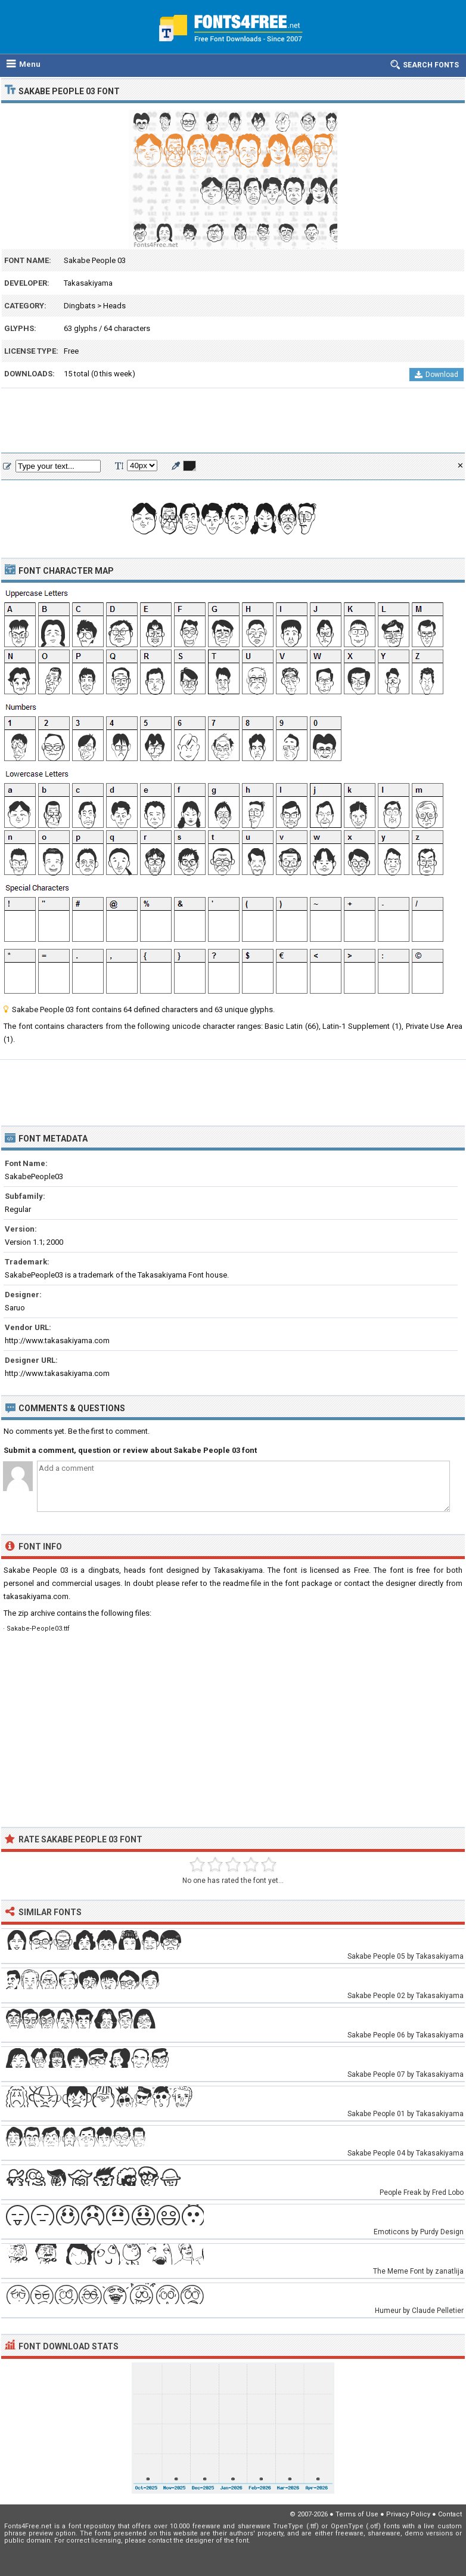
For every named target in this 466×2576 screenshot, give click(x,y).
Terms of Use (356, 2514)
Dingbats (79, 305)
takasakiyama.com (36, 1596)
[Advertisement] (233, 421)
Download (436, 374)
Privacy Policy (408, 2514)
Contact (450, 2514)
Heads (114, 305)
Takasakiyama (88, 283)
